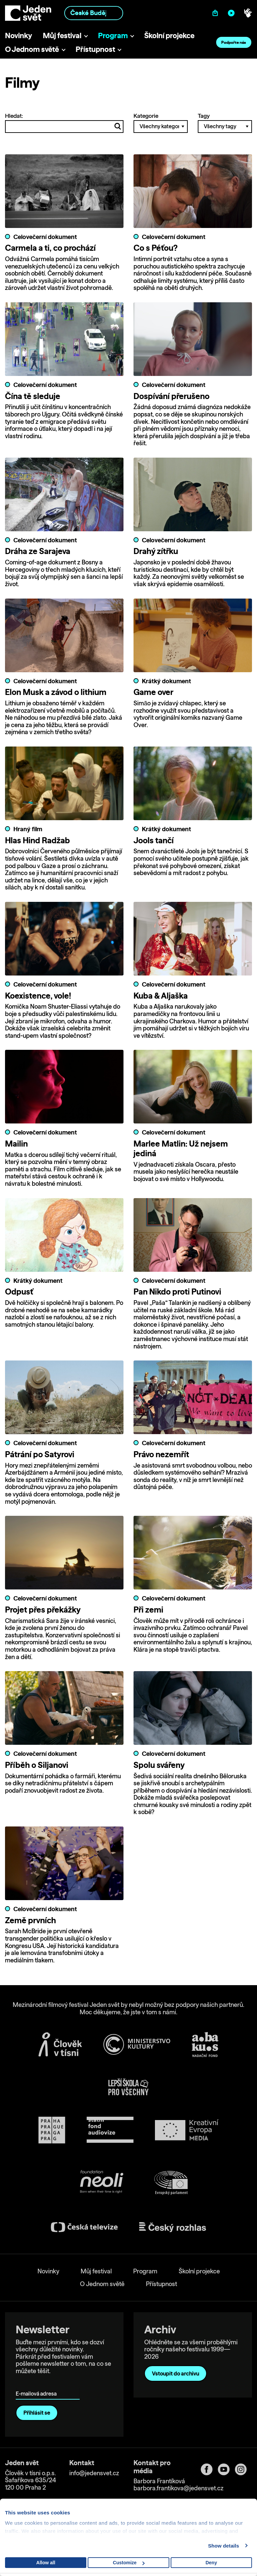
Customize (129, 2562)
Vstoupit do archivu (175, 2373)
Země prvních (30, 1920)
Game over (153, 692)
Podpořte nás (233, 42)
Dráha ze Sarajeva (37, 551)
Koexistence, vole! (38, 995)
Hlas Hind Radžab (37, 840)
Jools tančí (154, 840)
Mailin (16, 1143)
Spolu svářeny (159, 1764)
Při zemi (148, 1609)
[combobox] (93, 13)
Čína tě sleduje (32, 395)
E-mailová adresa (38, 2384)
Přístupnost (95, 49)
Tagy (225, 122)
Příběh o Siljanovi (36, 1764)
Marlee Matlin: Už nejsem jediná (181, 1148)
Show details (223, 2546)
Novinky (18, 35)
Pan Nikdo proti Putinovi (177, 1291)
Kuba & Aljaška (161, 995)
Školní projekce (169, 35)
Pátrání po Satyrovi (39, 1454)
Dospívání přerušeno (171, 395)
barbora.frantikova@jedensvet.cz (179, 2488)
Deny (211, 2562)
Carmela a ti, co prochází (50, 247)
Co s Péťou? (156, 247)
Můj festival (62, 35)
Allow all (45, 2562)
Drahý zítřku (156, 551)
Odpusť (19, 1291)
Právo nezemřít (161, 1454)
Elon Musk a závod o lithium (55, 692)
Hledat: (64, 122)
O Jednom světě (32, 49)
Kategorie (161, 122)
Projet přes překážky (43, 1609)
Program (113, 35)
